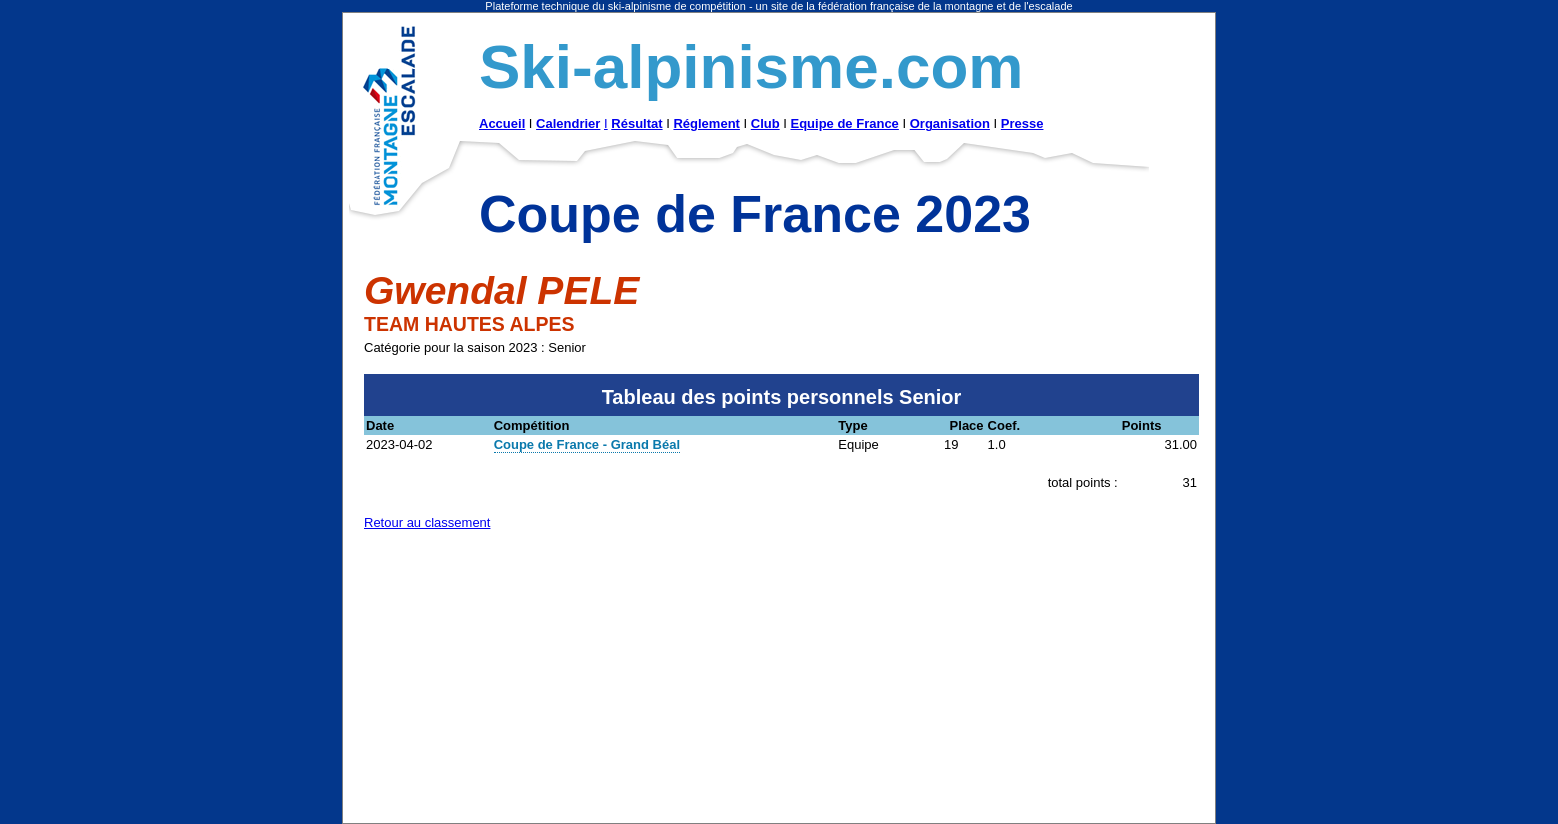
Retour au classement (427, 522)
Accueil (502, 123)
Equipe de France (844, 123)
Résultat (636, 123)
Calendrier (568, 123)
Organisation (950, 123)
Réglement (706, 123)
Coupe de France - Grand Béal (587, 444)
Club (765, 123)
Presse (1022, 123)
